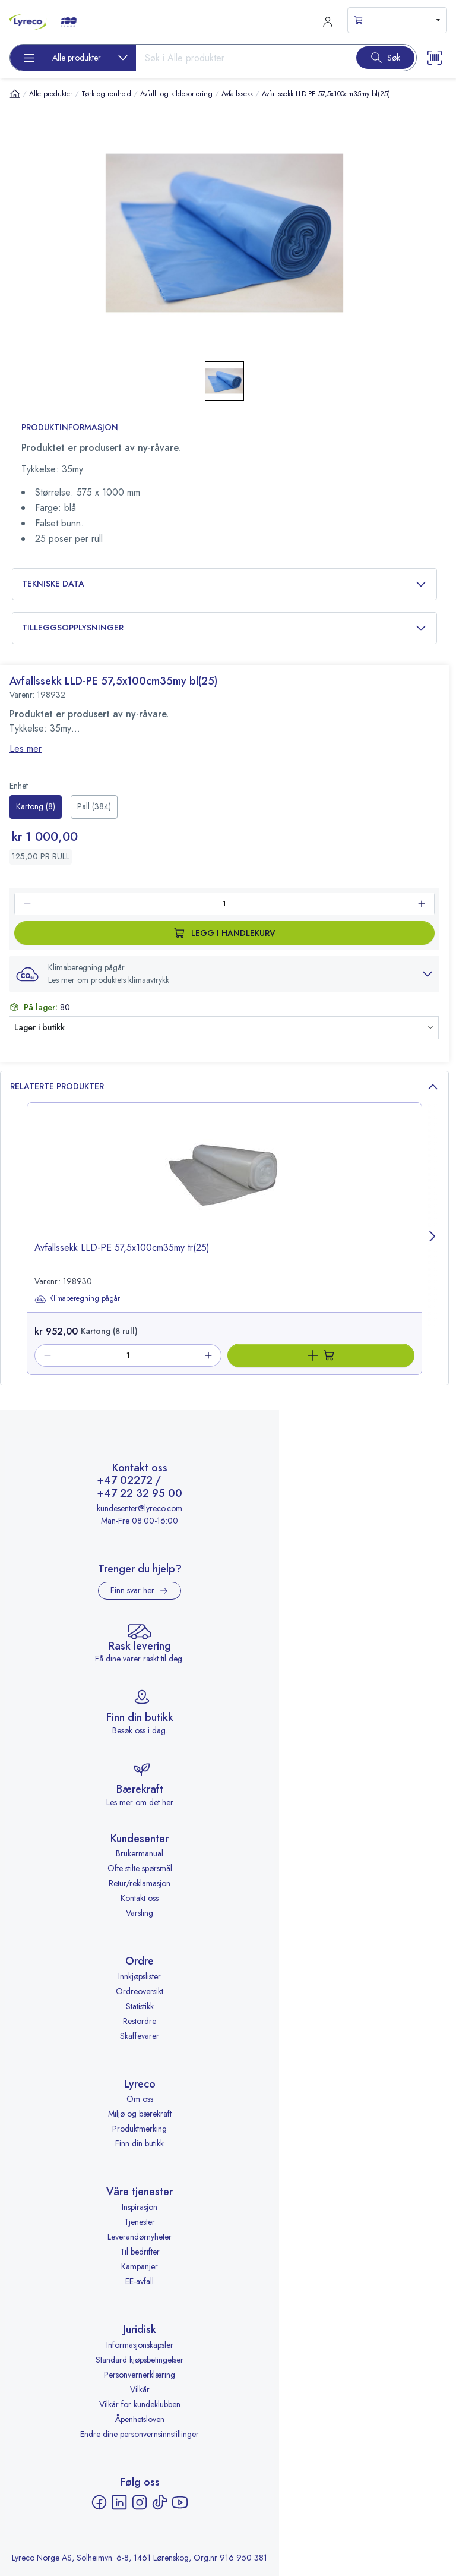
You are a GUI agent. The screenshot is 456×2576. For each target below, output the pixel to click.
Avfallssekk (237, 94)
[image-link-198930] (224, 1182)
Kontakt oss (140, 1898)
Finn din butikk (139, 2143)
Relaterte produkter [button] (224, 1086)
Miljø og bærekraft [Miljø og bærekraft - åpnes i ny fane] (140, 2114)
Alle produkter (50, 94)
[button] (224, 973)
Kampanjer (139, 2266)
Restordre (139, 2021)
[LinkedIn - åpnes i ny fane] (119, 2502)
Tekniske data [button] (224, 584)
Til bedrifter (140, 2251)
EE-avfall (139, 2281)
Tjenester (139, 2222)
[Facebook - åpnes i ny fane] (99, 2502)
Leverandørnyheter (139, 2237)
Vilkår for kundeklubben (139, 2404)
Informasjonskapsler (139, 2345)
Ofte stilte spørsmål (139, 1868)
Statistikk (140, 2006)
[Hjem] (15, 93)
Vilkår (140, 2389)
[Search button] (385, 57)
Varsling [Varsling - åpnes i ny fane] (139, 1913)
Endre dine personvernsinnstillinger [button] (139, 2434)
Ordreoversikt (139, 1991)
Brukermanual (139, 1853)
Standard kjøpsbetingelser (139, 2360)
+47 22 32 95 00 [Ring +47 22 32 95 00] (139, 1493)
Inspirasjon (139, 2207)
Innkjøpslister (139, 1976)
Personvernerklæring (139, 2374)
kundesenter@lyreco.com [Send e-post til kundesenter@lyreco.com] (139, 1508)
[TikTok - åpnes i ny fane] (160, 2502)
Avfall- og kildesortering (176, 94)
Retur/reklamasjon (139, 1883)
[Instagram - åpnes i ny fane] (139, 2502)
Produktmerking (139, 2128)
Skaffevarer (139, 2036)
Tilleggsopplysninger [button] (224, 628)
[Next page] (433, 1239)
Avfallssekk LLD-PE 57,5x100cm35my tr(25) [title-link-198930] (122, 1247)
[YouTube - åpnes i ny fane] (180, 2502)
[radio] (36, 807)
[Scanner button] (434, 58)
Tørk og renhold (106, 94)
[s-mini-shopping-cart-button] (397, 20)
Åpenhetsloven (139, 2419)
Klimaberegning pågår (77, 1299)
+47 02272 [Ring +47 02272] (125, 1480)
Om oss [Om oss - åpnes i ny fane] (139, 2099)
